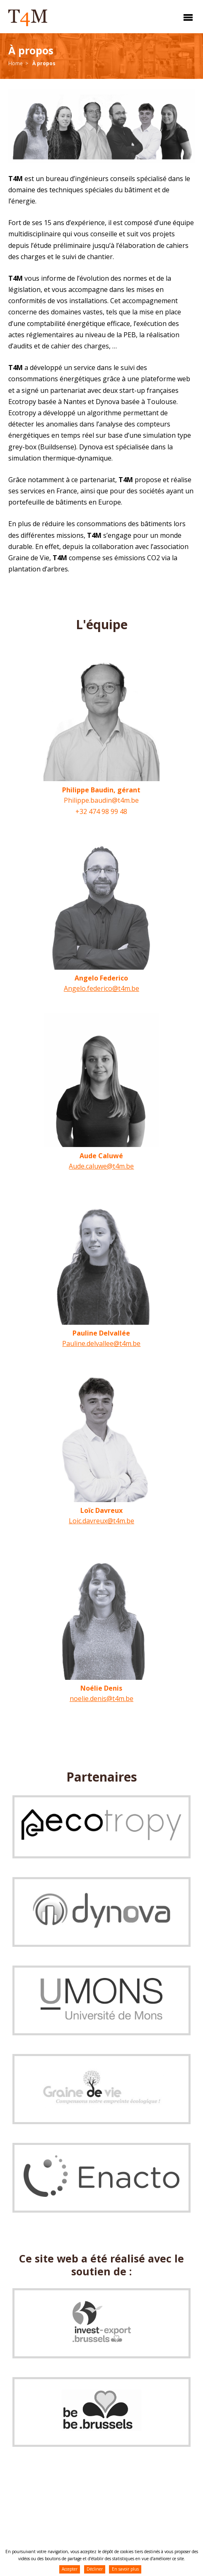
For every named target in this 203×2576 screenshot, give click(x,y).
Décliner (95, 2569)
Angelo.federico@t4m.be (101, 988)
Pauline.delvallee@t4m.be (101, 1343)
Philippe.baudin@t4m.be (101, 800)
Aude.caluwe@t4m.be (101, 1166)
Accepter (69, 2569)
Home (15, 63)
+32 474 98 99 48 (101, 811)
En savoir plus (125, 2569)
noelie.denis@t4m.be (101, 1698)
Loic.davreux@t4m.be (101, 1520)
